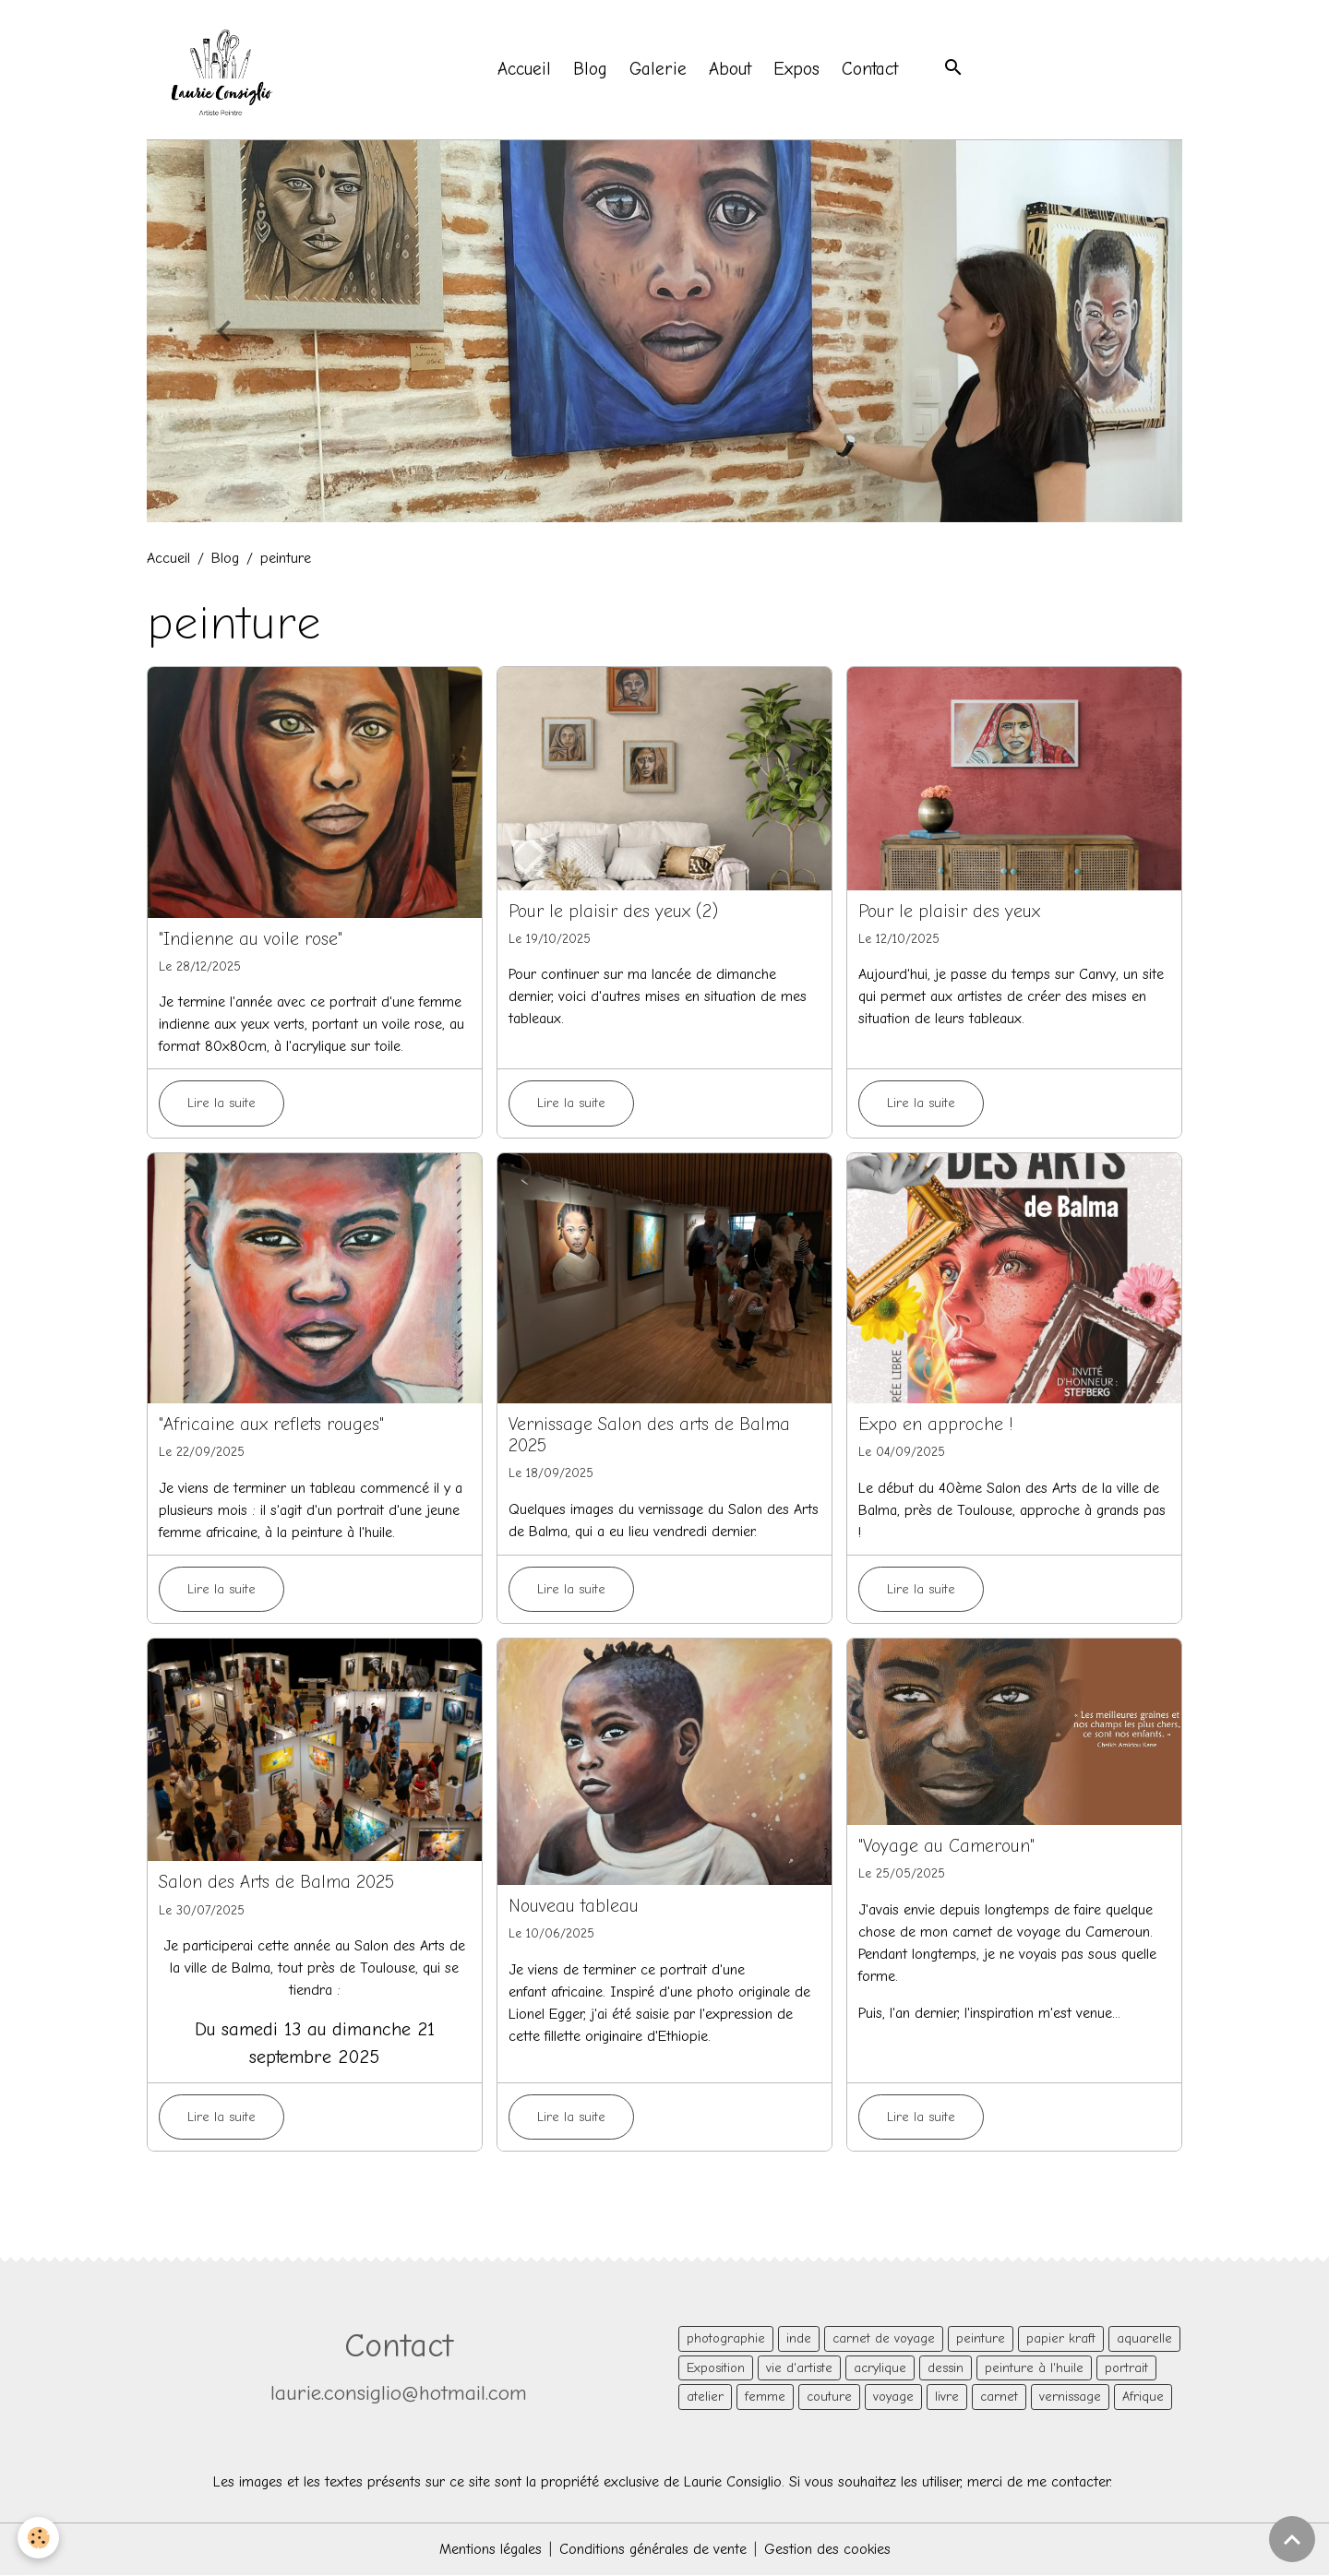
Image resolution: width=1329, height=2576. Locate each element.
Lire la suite (221, 1104)
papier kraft (1061, 2339)
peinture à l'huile (1034, 2369)
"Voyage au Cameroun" (946, 1847)
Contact (871, 70)
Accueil (525, 70)
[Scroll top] (1292, 2539)
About (731, 70)
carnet (999, 2397)
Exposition (716, 2369)
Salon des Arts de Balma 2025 (276, 1883)
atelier (705, 2397)
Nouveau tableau (574, 1907)
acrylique (880, 2369)
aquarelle (1144, 2339)
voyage (893, 2397)
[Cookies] (39, 2537)
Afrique (1143, 2397)
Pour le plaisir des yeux (949, 911)
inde (798, 2339)
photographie (726, 2339)
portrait (1126, 2369)
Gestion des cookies (827, 2550)
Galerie (659, 70)
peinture (980, 2339)
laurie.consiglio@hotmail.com (398, 2393)
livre (947, 2397)
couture (829, 2397)
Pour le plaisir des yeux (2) (613, 911)
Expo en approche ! (935, 1425)
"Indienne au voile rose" (250, 940)
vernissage (1070, 2397)
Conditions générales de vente (653, 2550)
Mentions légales (490, 2550)
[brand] (225, 70)
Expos (797, 70)
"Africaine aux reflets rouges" (271, 1425)
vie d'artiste (799, 2369)
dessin (946, 2369)
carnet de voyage (883, 2339)
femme (765, 2397)
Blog (591, 70)
